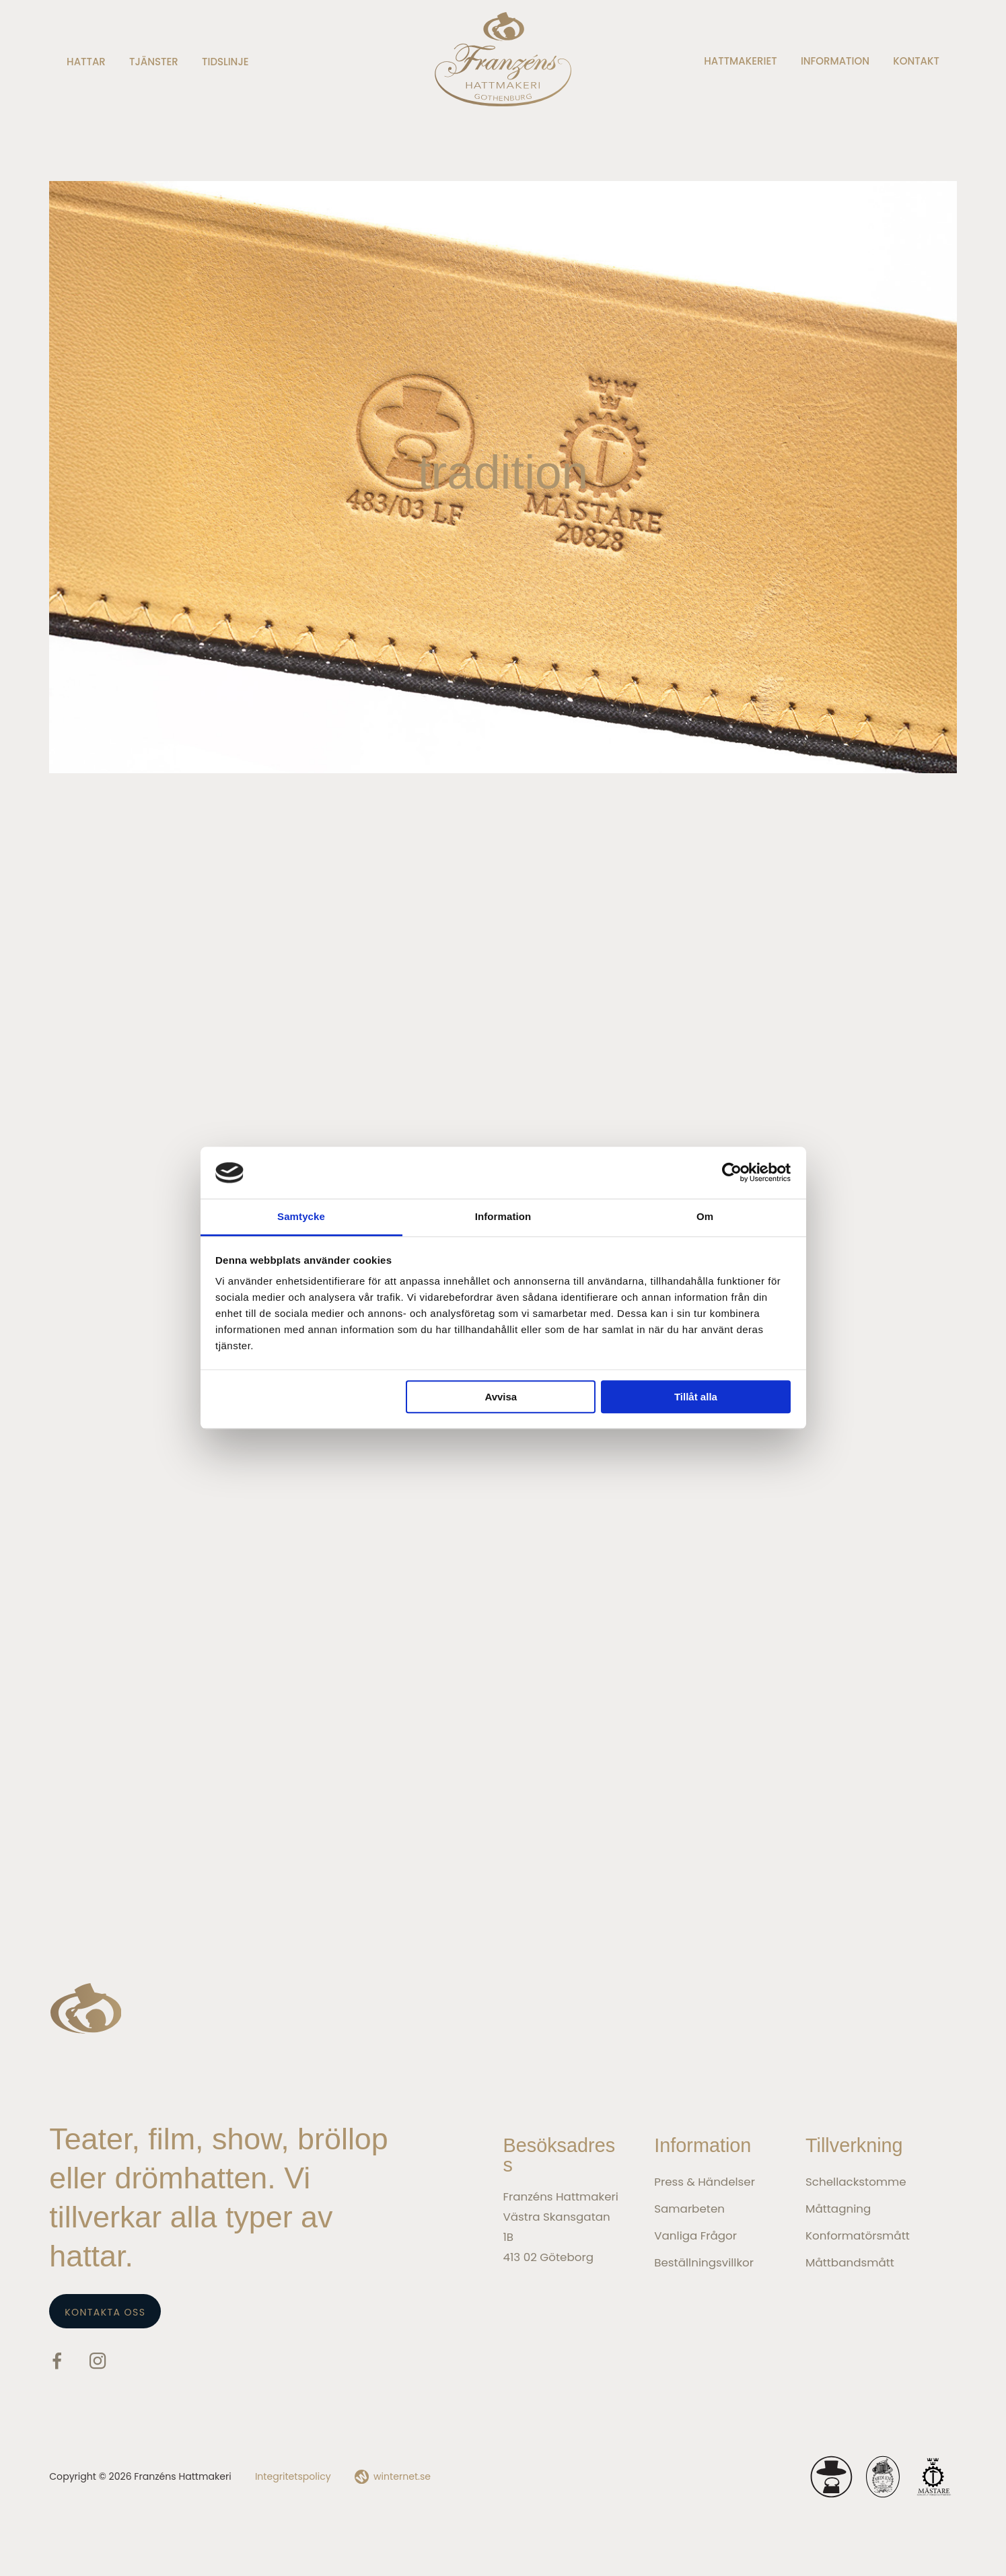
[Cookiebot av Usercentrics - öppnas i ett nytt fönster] (732, 1173)
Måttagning (838, 2209)
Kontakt (916, 61)
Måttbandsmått (849, 2262)
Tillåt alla (695, 1396)
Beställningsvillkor (704, 2262)
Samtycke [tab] (301, 1216)
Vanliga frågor (695, 2235)
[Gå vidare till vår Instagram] (97, 2363)
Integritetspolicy (293, 2476)
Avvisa (500, 1396)
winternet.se (402, 2476)
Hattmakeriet (740, 61)
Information (835, 61)
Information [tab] (503, 1216)
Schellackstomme (855, 2182)
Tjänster (153, 62)
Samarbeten (689, 2209)
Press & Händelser (704, 2182)
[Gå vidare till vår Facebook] (57, 2363)
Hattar (86, 62)
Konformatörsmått (857, 2235)
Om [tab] (704, 1216)
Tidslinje (225, 62)
